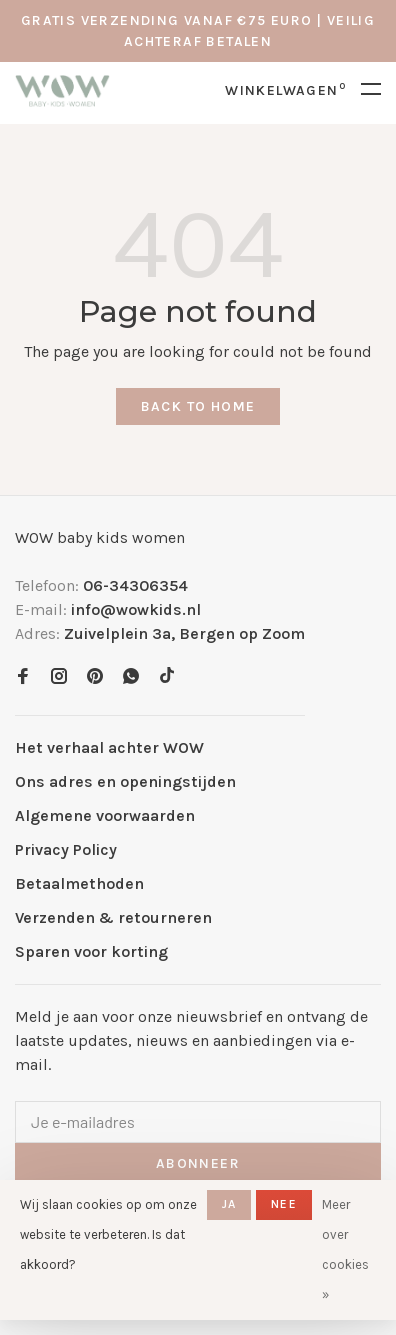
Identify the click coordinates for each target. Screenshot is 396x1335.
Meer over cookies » (345, 1249)
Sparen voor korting (91, 951)
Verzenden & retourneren (113, 917)
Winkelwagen (285, 90)
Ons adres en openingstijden (125, 781)
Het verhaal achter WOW (109, 747)
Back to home (198, 406)
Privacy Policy (66, 849)
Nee (284, 1204)
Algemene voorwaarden (105, 815)
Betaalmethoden (79, 883)
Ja (229, 1204)
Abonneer (198, 1163)
